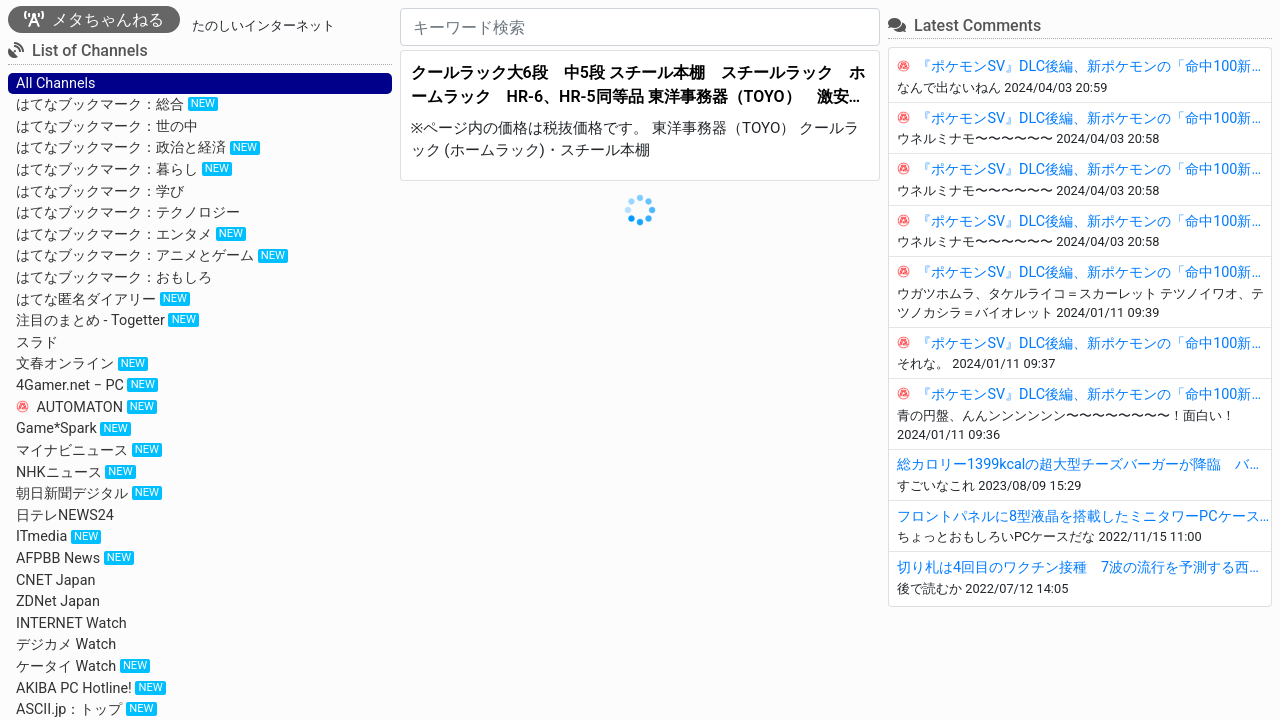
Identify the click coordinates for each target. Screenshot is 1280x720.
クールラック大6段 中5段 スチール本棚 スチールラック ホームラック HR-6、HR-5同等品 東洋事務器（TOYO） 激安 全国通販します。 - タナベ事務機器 (638, 86)
